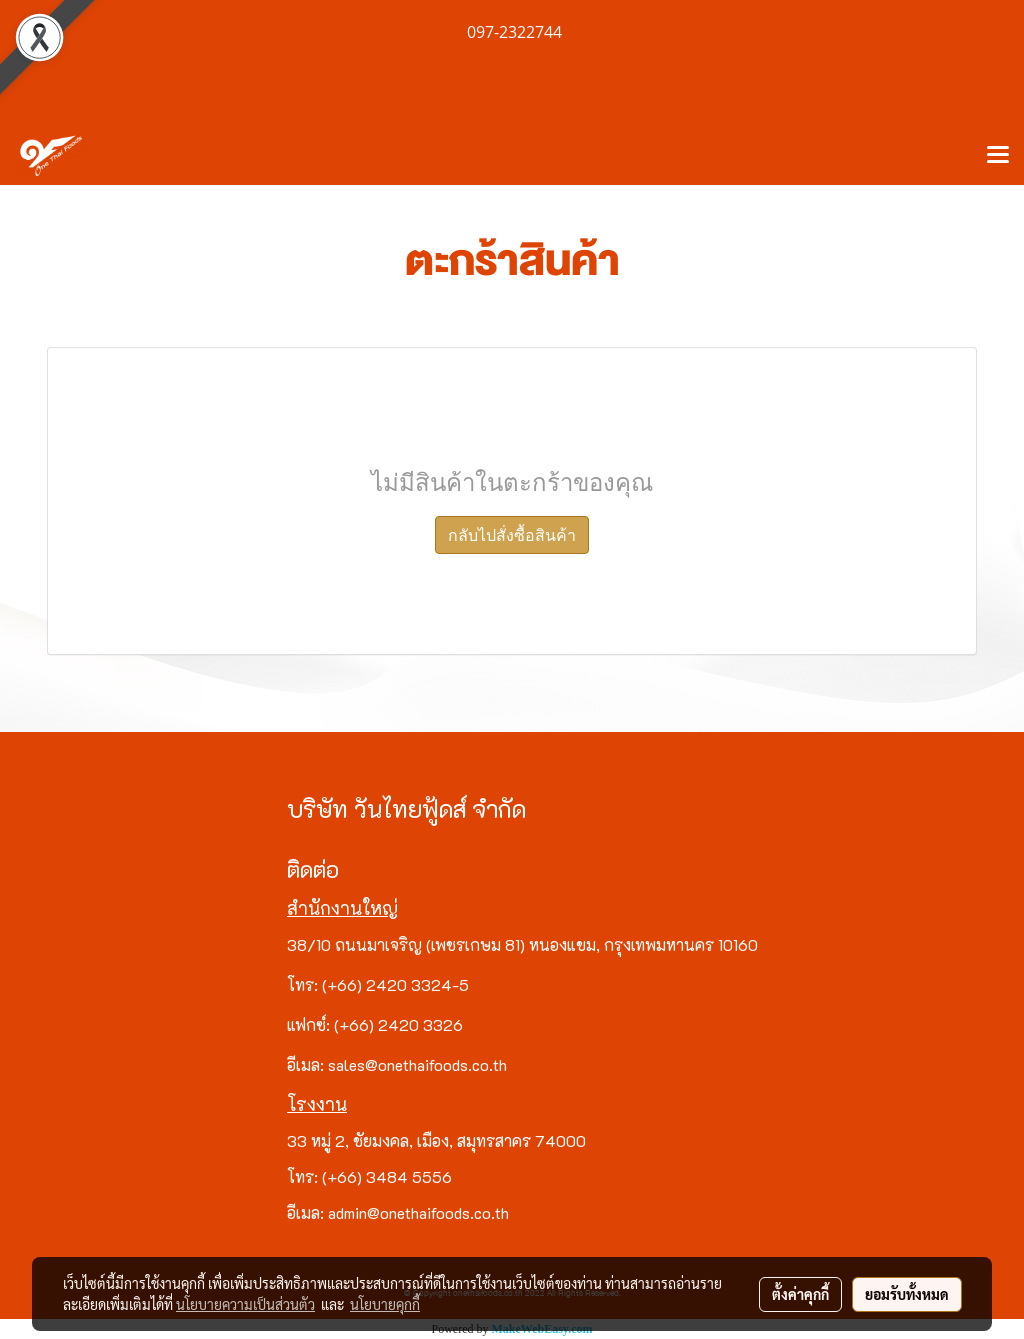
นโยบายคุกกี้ (385, 1304)
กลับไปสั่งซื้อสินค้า (512, 535)
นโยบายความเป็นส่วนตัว (245, 1304)
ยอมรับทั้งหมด (907, 1294)
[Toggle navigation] (998, 156)
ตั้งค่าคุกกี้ (800, 1294)
